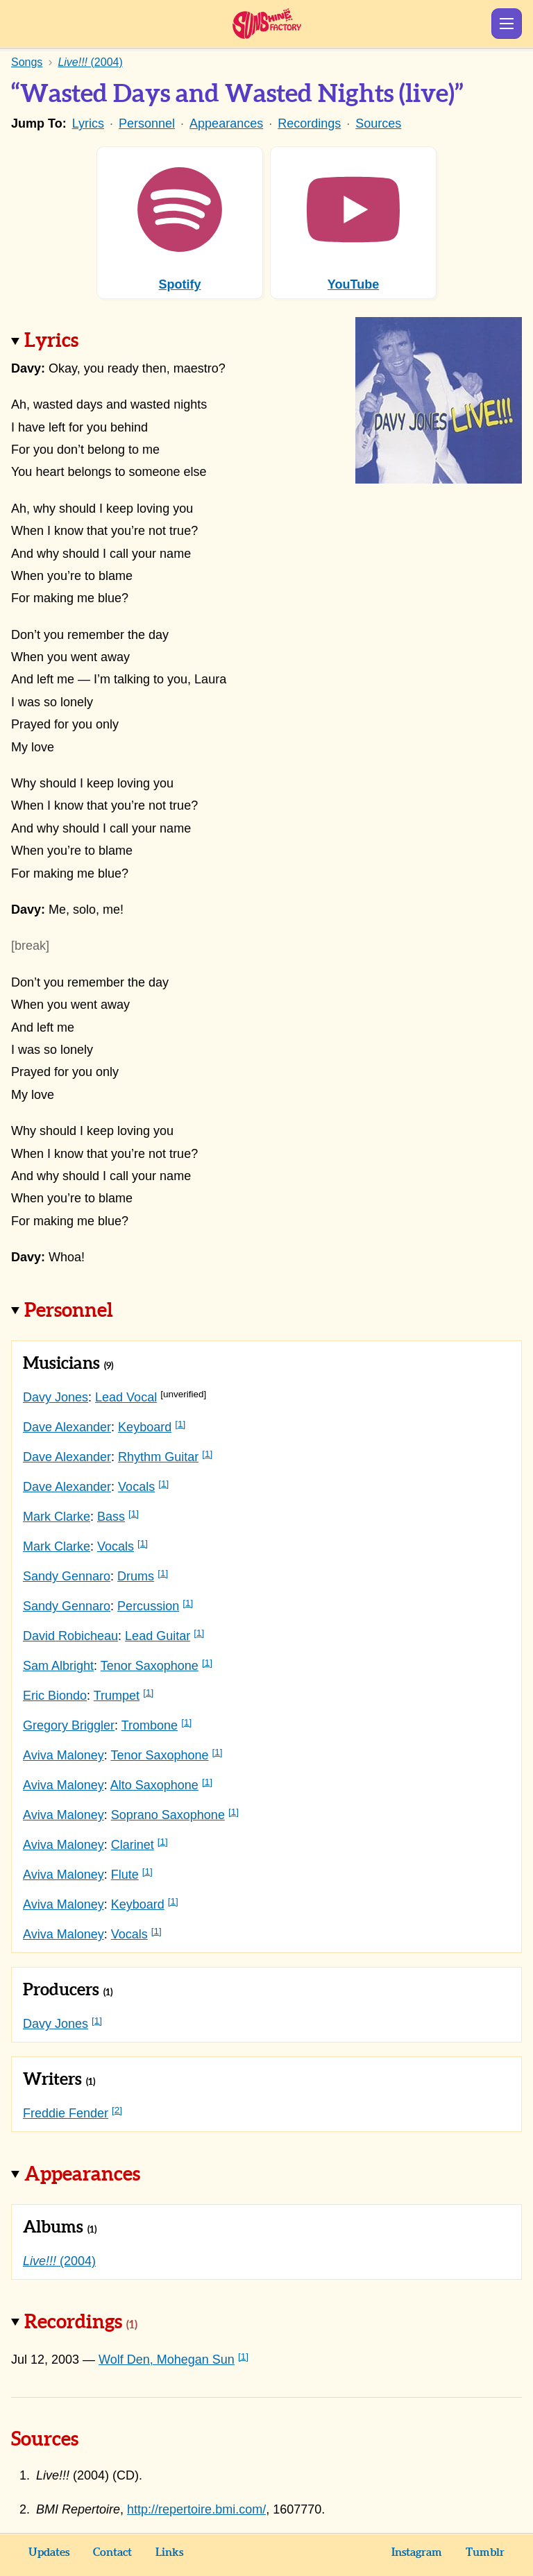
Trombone (149, 1725)
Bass (111, 1517)
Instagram (416, 2552)
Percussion (148, 1606)
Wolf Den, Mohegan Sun (167, 2359)
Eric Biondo (55, 1696)
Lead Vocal (126, 1397)
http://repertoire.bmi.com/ (196, 2509)
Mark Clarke (56, 1517)
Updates (48, 2552)
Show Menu (506, 23)
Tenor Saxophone (149, 1666)
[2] (117, 2110)
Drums (135, 1576)
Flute (125, 1875)
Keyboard (144, 1427)
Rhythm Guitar (158, 1457)
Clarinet (132, 1845)
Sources (378, 123)
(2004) (59, 2261)
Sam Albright (58, 1666)
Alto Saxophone (154, 1785)
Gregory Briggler (69, 1725)
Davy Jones (55, 1397)
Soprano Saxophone (168, 1815)
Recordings (309, 123)
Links (169, 2552)
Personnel (147, 123)
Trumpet (116, 1696)
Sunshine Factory (266, 23)
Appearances (226, 123)
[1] (180, 1424)
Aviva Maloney (63, 1755)
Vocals (136, 1487)
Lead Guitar (157, 1636)
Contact (112, 2552)
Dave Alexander (67, 1427)
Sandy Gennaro (66, 1576)
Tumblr (485, 2552)
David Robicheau (70, 1636)
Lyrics (88, 123)
